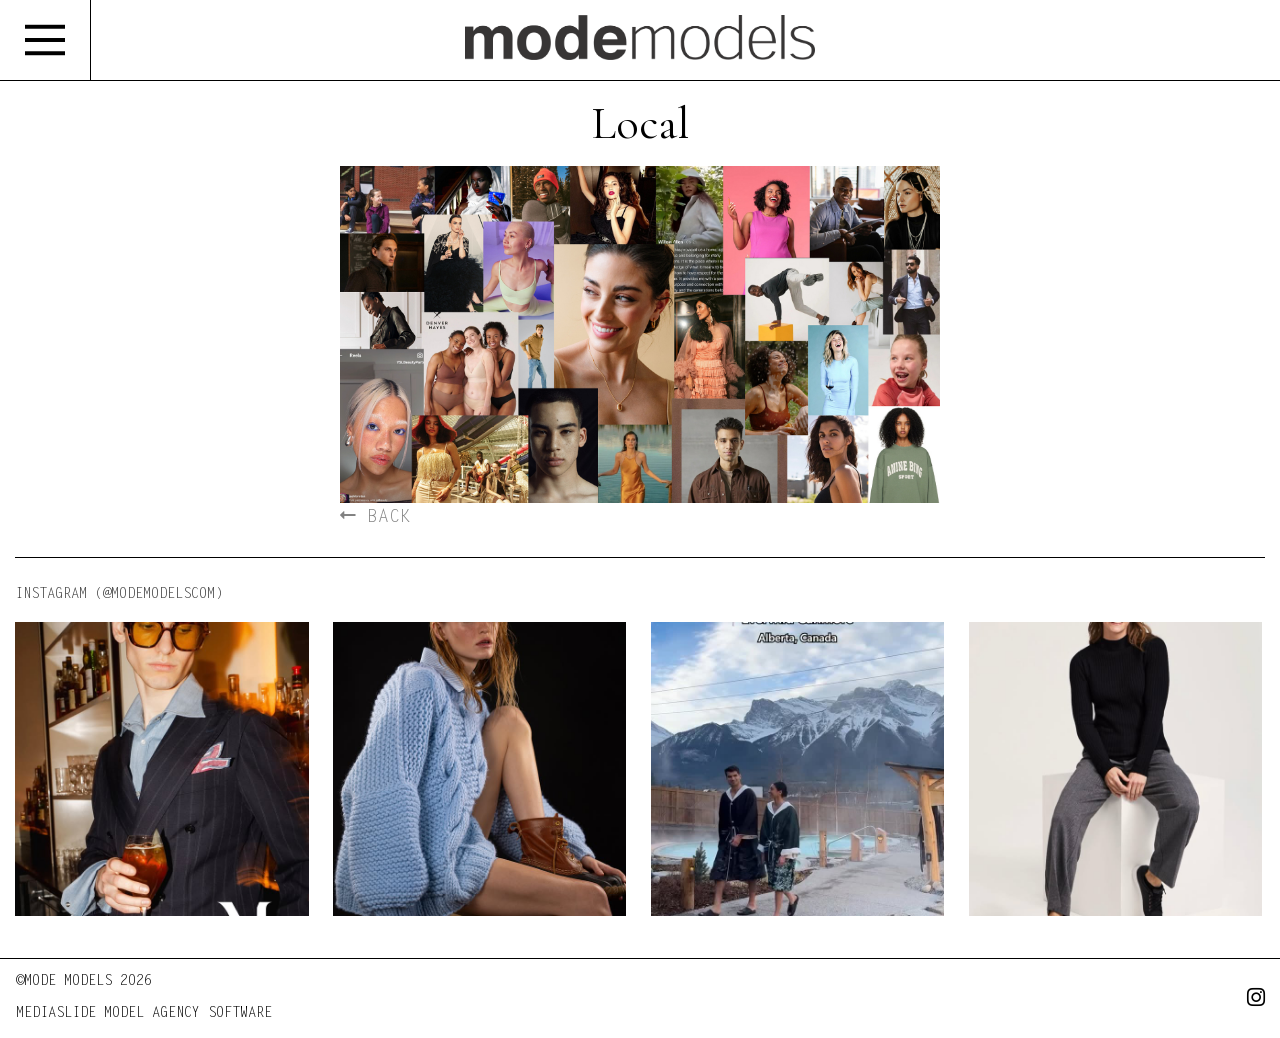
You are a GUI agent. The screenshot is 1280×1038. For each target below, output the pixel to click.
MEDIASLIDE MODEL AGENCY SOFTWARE (144, 1014)
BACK (375, 518)
